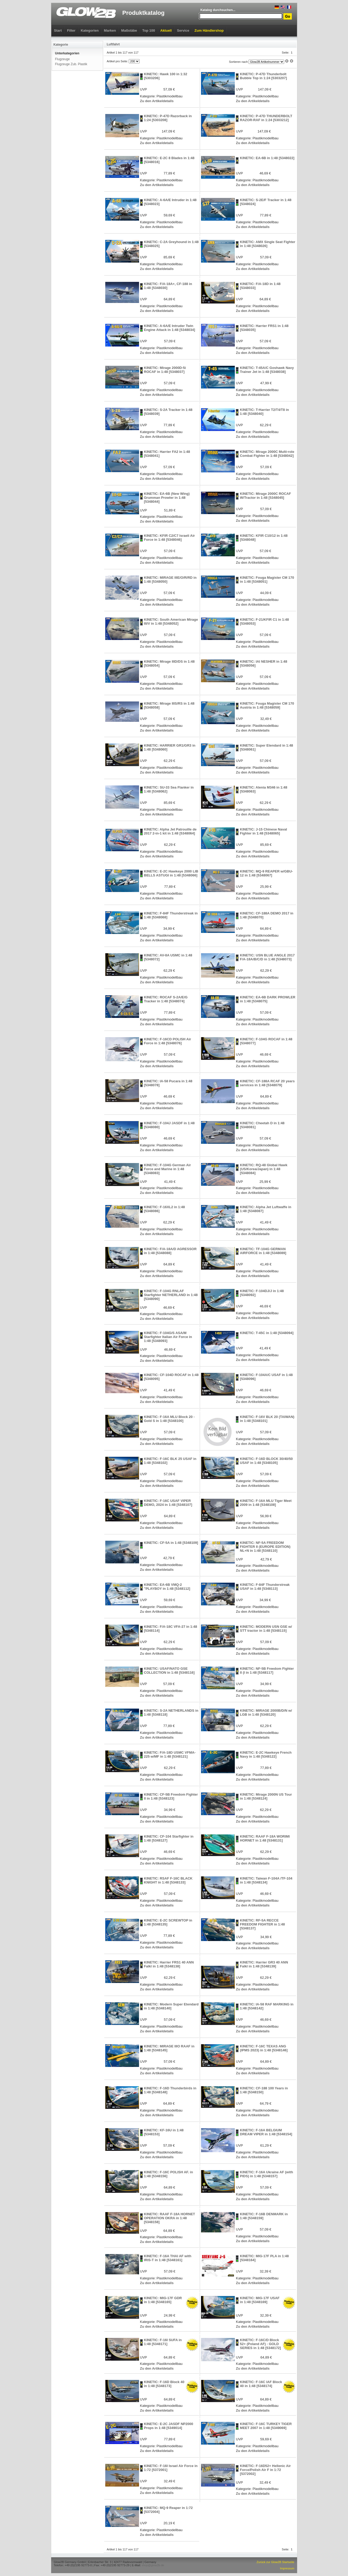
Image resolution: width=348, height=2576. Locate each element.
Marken (110, 30)
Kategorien (90, 30)
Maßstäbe (129, 30)
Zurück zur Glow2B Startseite (275, 2562)
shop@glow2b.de (153, 2565)
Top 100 (148, 30)
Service (183, 30)
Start (58, 30)
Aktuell (166, 30)
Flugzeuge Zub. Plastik (71, 64)
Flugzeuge (62, 59)
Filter (71, 30)
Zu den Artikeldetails (157, 101)
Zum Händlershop (209, 30)
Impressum (287, 2568)
